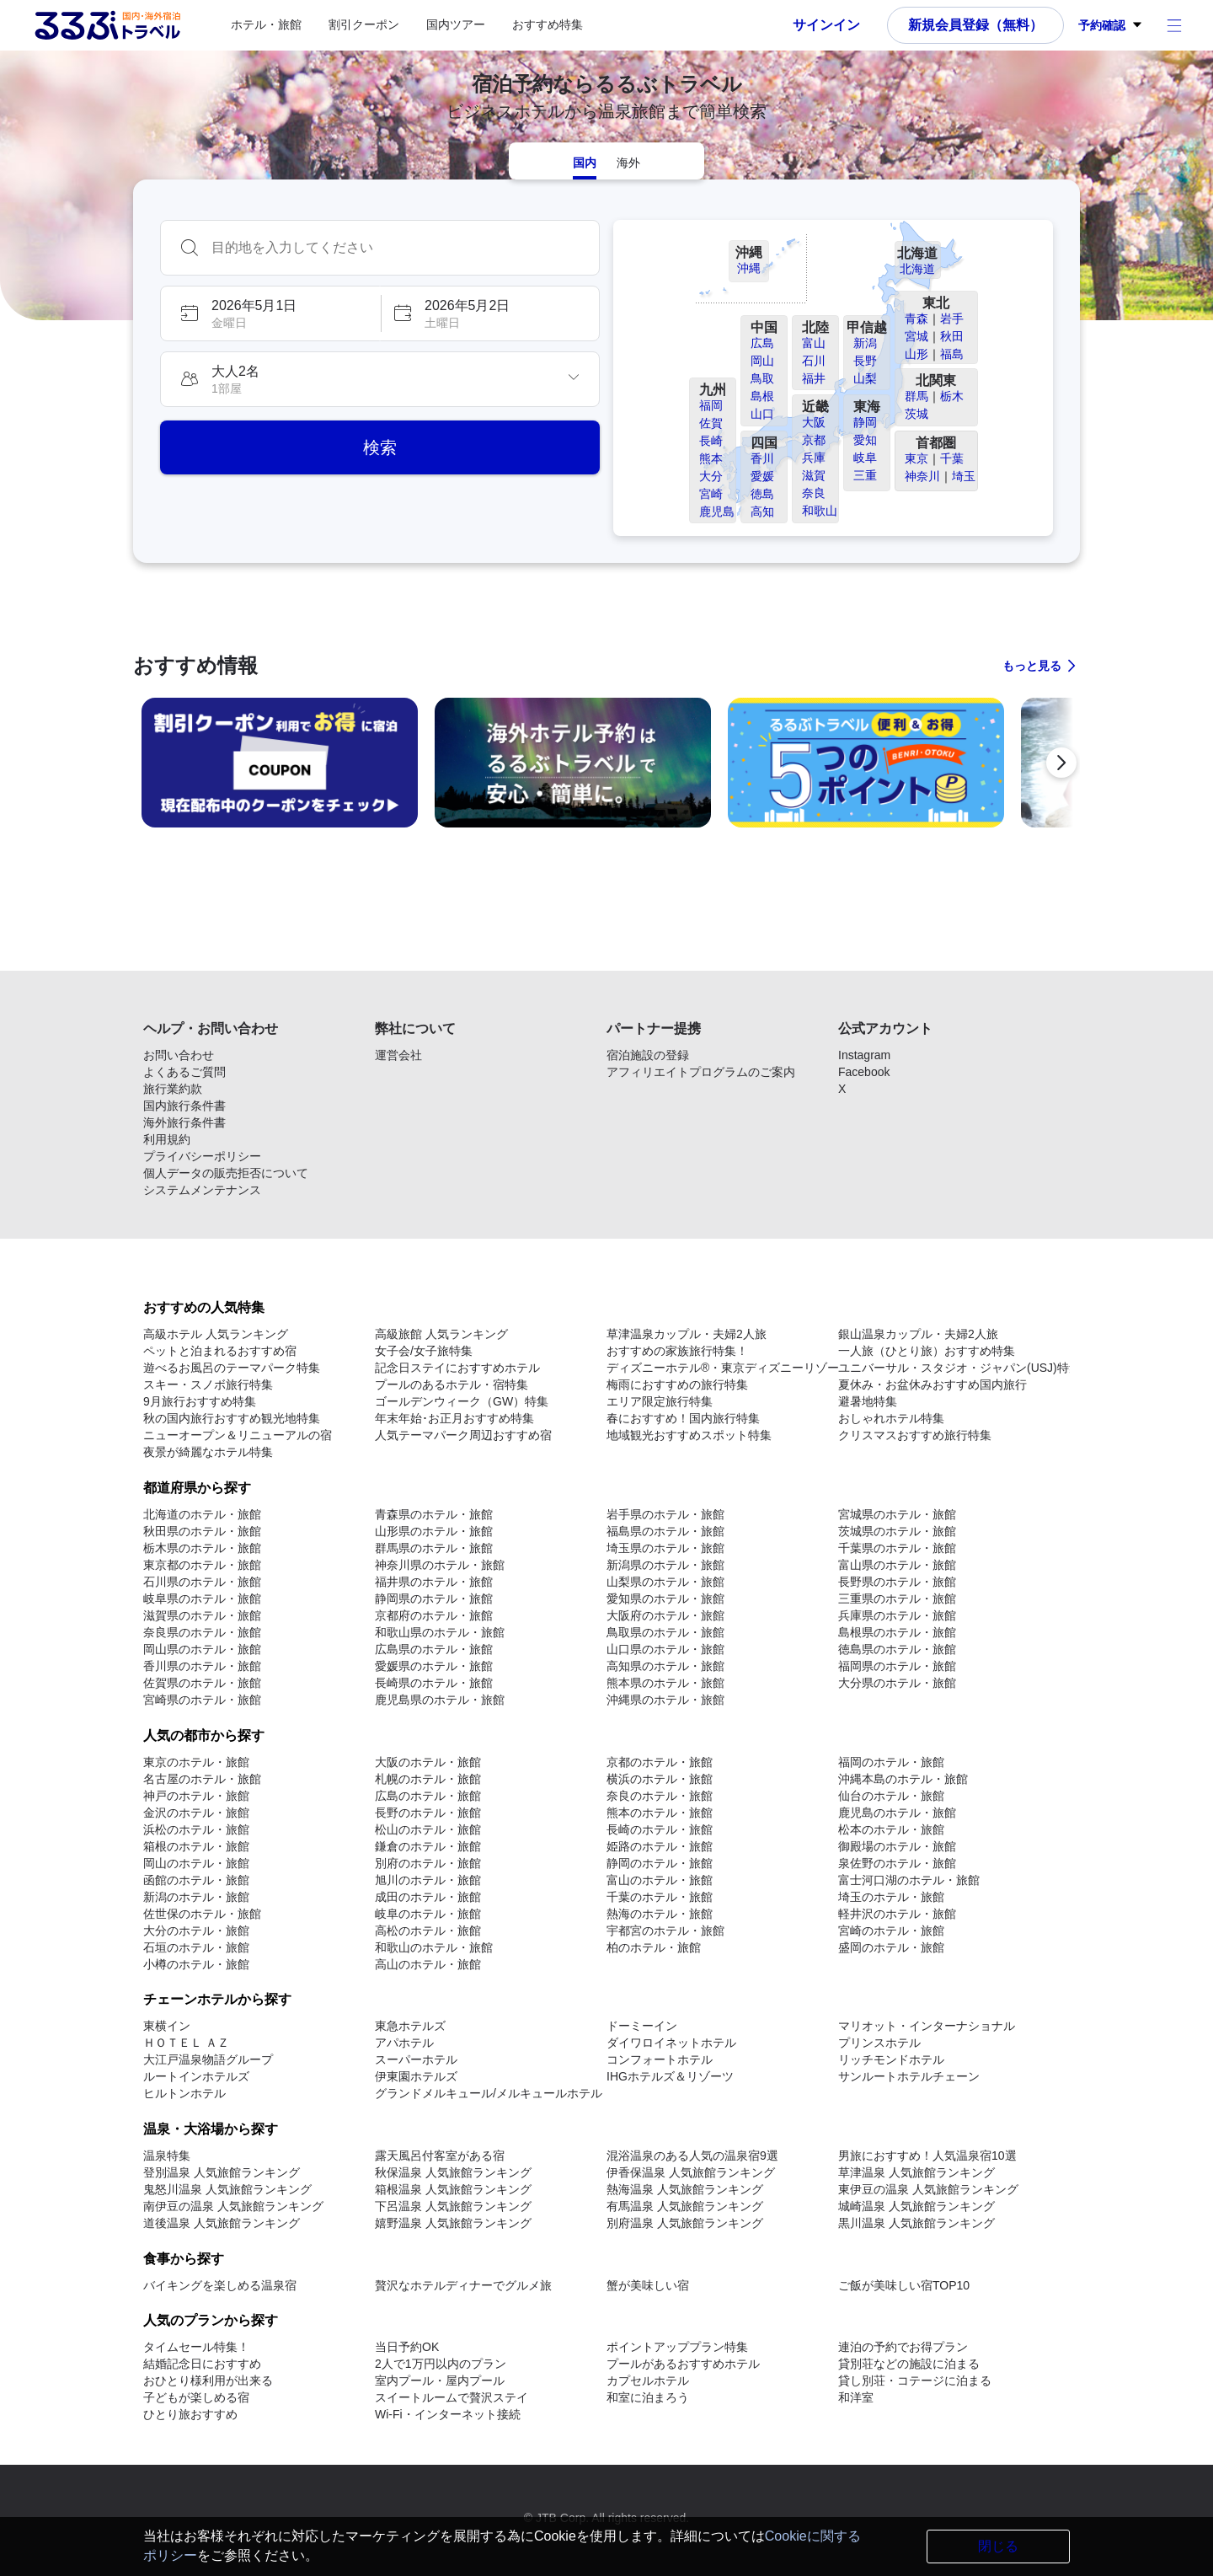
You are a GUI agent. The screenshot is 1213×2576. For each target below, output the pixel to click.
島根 (762, 396)
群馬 (916, 396)
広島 (762, 343)
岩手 (952, 318)
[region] (606, 769)
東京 (916, 458)
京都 (814, 440)
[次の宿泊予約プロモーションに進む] (1061, 762)
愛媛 (762, 476)
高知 (762, 511)
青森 (916, 318)
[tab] (584, 160)
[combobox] (396, 247)
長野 (865, 360)
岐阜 (865, 457)
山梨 (865, 378)
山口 (762, 413)
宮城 (916, 336)
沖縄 (749, 268)
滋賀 (814, 475)
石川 (814, 360)
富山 (814, 343)
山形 (916, 354)
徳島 (762, 494)
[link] (280, 762)
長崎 (711, 440)
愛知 (865, 440)
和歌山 (819, 510)
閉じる (998, 2546)
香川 (762, 458)
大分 (711, 476)
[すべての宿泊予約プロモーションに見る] (1040, 665)
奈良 (814, 493)
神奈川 (922, 476)
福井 (814, 378)
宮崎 (711, 494)
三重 (865, 475)
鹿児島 (717, 511)
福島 (952, 354)
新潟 (865, 343)
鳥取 (762, 378)
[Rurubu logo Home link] (107, 25)
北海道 (917, 269)
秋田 (952, 336)
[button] (270, 313)
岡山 (762, 360)
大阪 (814, 422)
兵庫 (814, 457)
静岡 (865, 422)
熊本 (711, 458)
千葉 (952, 458)
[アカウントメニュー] (1174, 25)
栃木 (952, 396)
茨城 (916, 413)
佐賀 (711, 423)
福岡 (711, 405)
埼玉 (963, 476)
